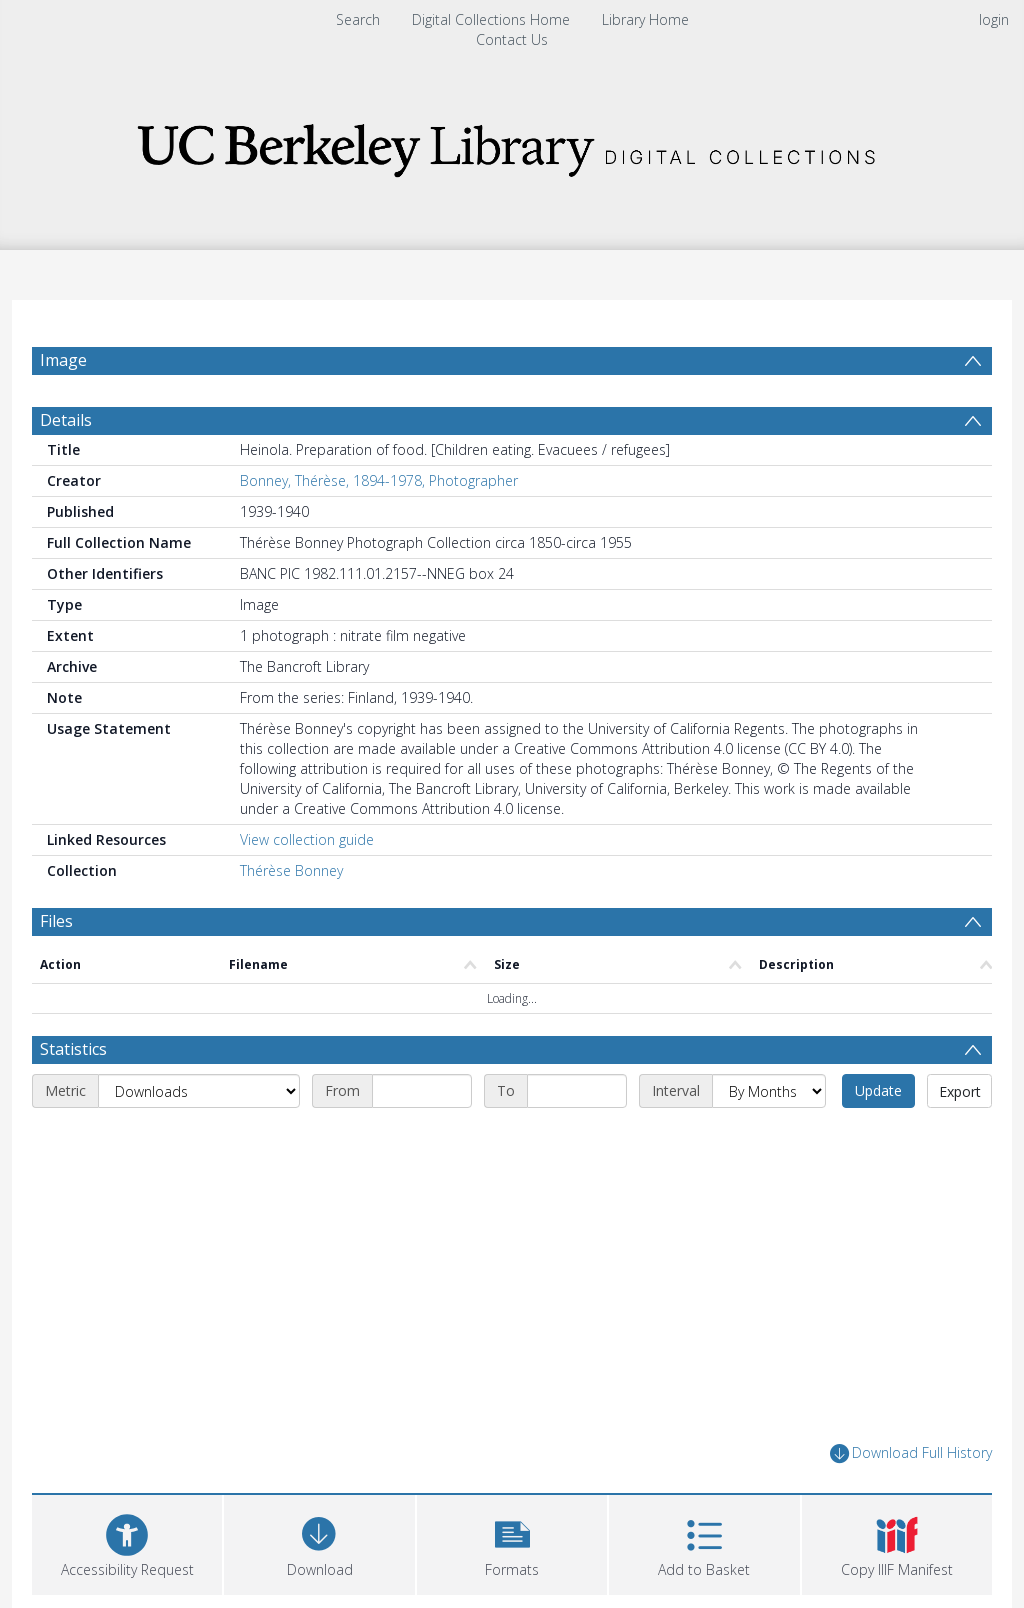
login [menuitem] (994, 19)
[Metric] (199, 1091)
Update (878, 1090)
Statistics (73, 1049)
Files (56, 921)
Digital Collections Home (491, 19)
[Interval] (769, 1091)
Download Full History (911, 1453)
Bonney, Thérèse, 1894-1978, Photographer (379, 480)
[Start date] (422, 1091)
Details (66, 420)
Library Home (645, 19)
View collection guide (307, 839)
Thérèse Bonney (291, 870)
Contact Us (512, 39)
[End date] (577, 1091)
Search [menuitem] (358, 19)
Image (63, 360)
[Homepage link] (512, 144)
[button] (512, 1542)
